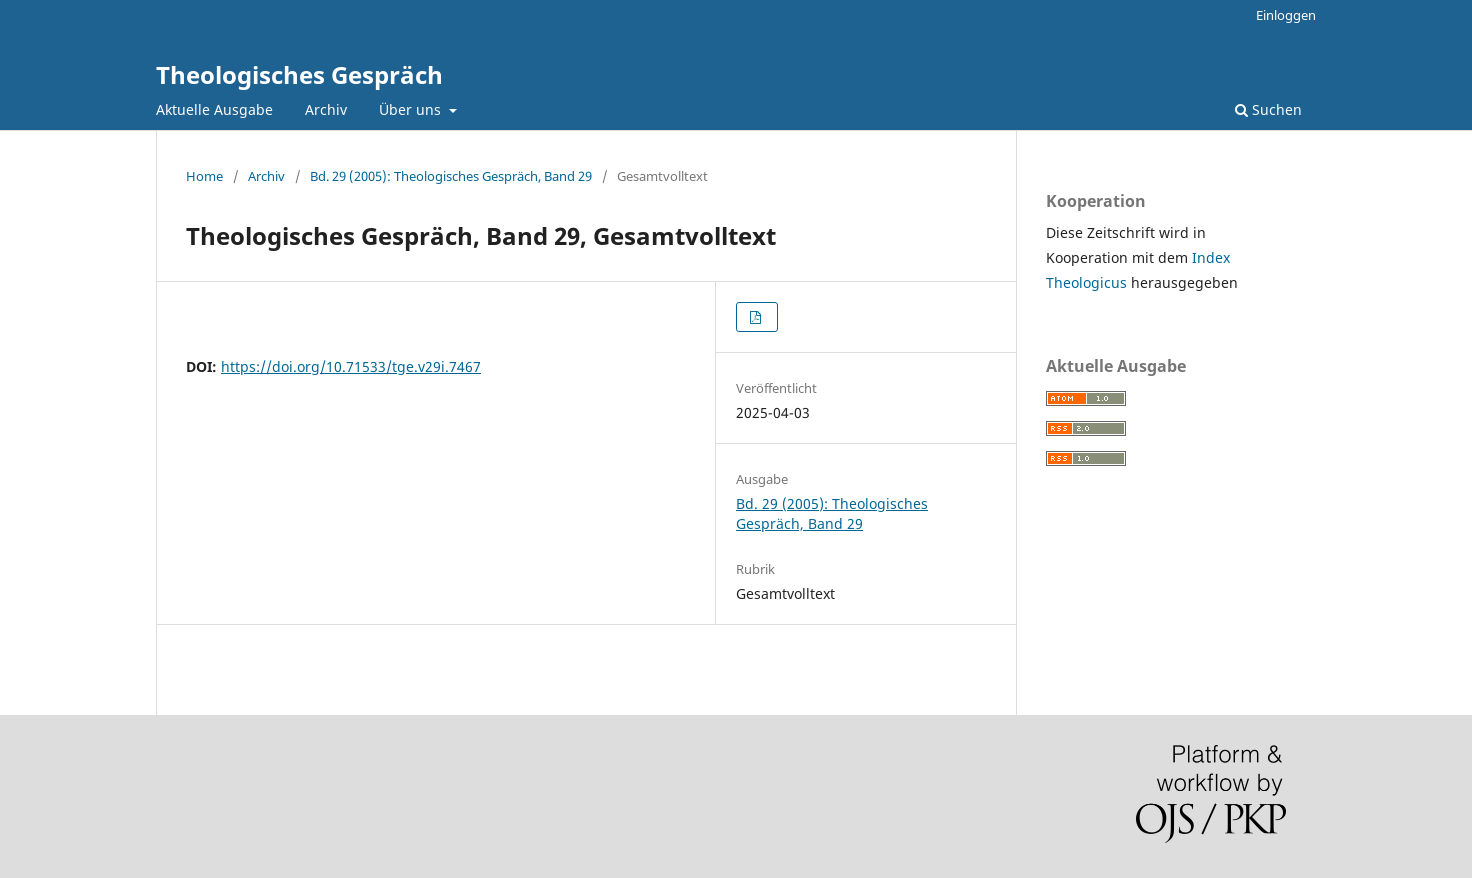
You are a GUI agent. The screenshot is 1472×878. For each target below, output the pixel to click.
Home (204, 176)
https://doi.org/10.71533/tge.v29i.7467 (351, 366)
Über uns (412, 109)
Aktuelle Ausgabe (214, 109)
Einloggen (1286, 15)
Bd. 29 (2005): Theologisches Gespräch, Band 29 (451, 176)
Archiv (326, 109)
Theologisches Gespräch (299, 74)
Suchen (1268, 109)
